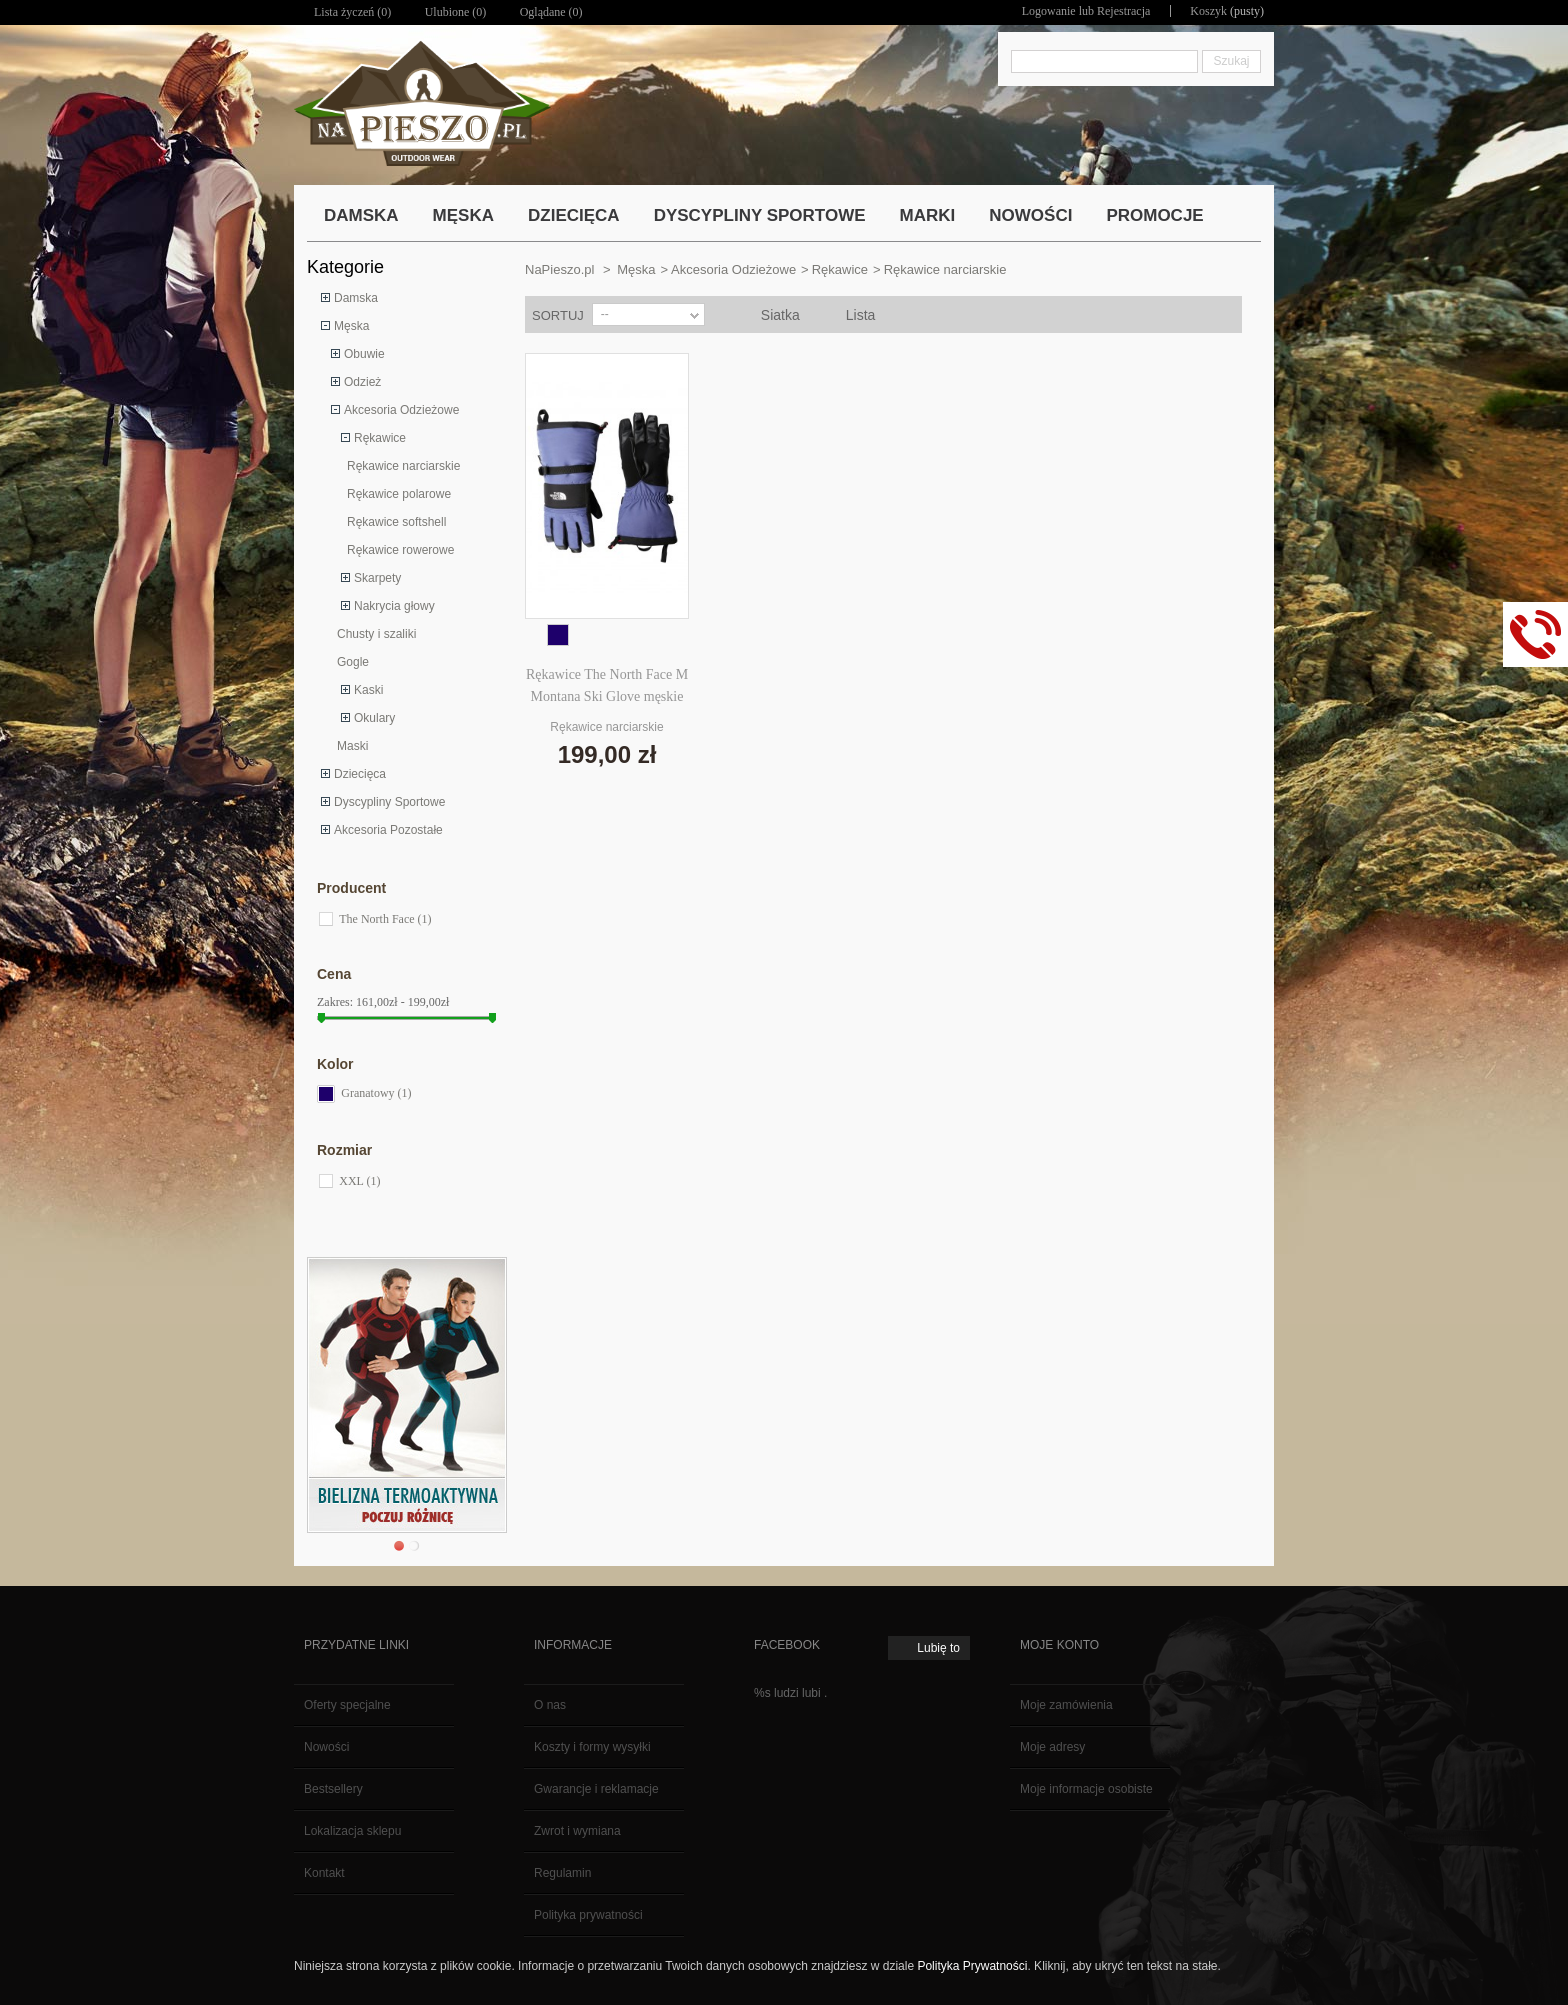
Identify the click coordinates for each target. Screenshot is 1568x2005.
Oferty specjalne (347, 1705)
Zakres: (335, 1002)
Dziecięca (360, 774)
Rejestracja (1123, 11)
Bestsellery (333, 1789)
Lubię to (938, 1648)
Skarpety (377, 578)
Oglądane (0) (551, 12)
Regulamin (562, 1873)
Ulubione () (456, 12)
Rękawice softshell (396, 522)
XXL (359, 1181)
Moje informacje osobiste (1086, 1789)
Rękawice (380, 438)
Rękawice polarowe (399, 494)
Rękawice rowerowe (400, 550)
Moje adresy (1052, 1747)
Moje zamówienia (1066, 1705)
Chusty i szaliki (376, 634)
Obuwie (364, 354)
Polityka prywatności (588, 1915)
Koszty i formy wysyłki (592, 1747)
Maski (352, 746)
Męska (351, 326)
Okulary (374, 718)
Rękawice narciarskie (403, 466)
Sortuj (558, 315)
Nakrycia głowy (394, 606)
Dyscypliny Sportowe (389, 802)
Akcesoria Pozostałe (388, 830)
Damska (356, 298)
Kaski (368, 690)
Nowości (326, 1747)
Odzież (362, 382)
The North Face (385, 919)
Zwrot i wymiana (577, 1831)
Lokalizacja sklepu (352, 1831)
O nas (550, 1705)
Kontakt (324, 1873)
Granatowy (376, 1093)
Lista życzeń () (352, 12)
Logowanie (1049, 11)
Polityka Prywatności (972, 1966)
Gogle (353, 662)
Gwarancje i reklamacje (596, 1789)
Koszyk (1208, 11)
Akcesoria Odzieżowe (401, 410)
